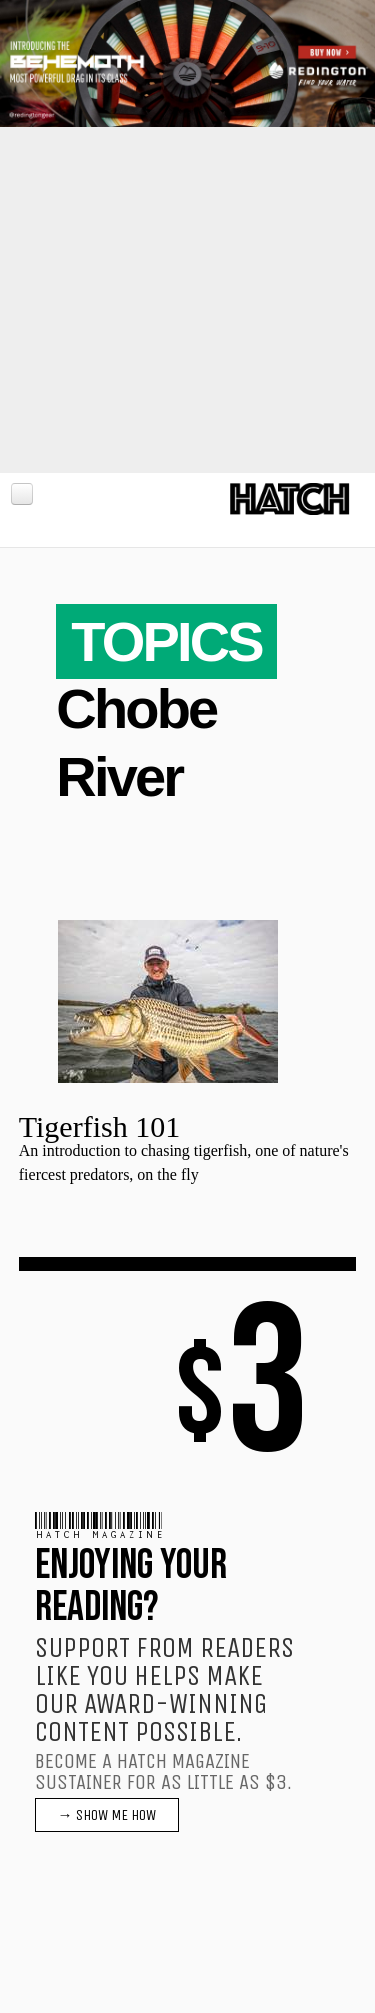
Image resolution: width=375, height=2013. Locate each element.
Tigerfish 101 (99, 1126)
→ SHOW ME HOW (107, 1815)
